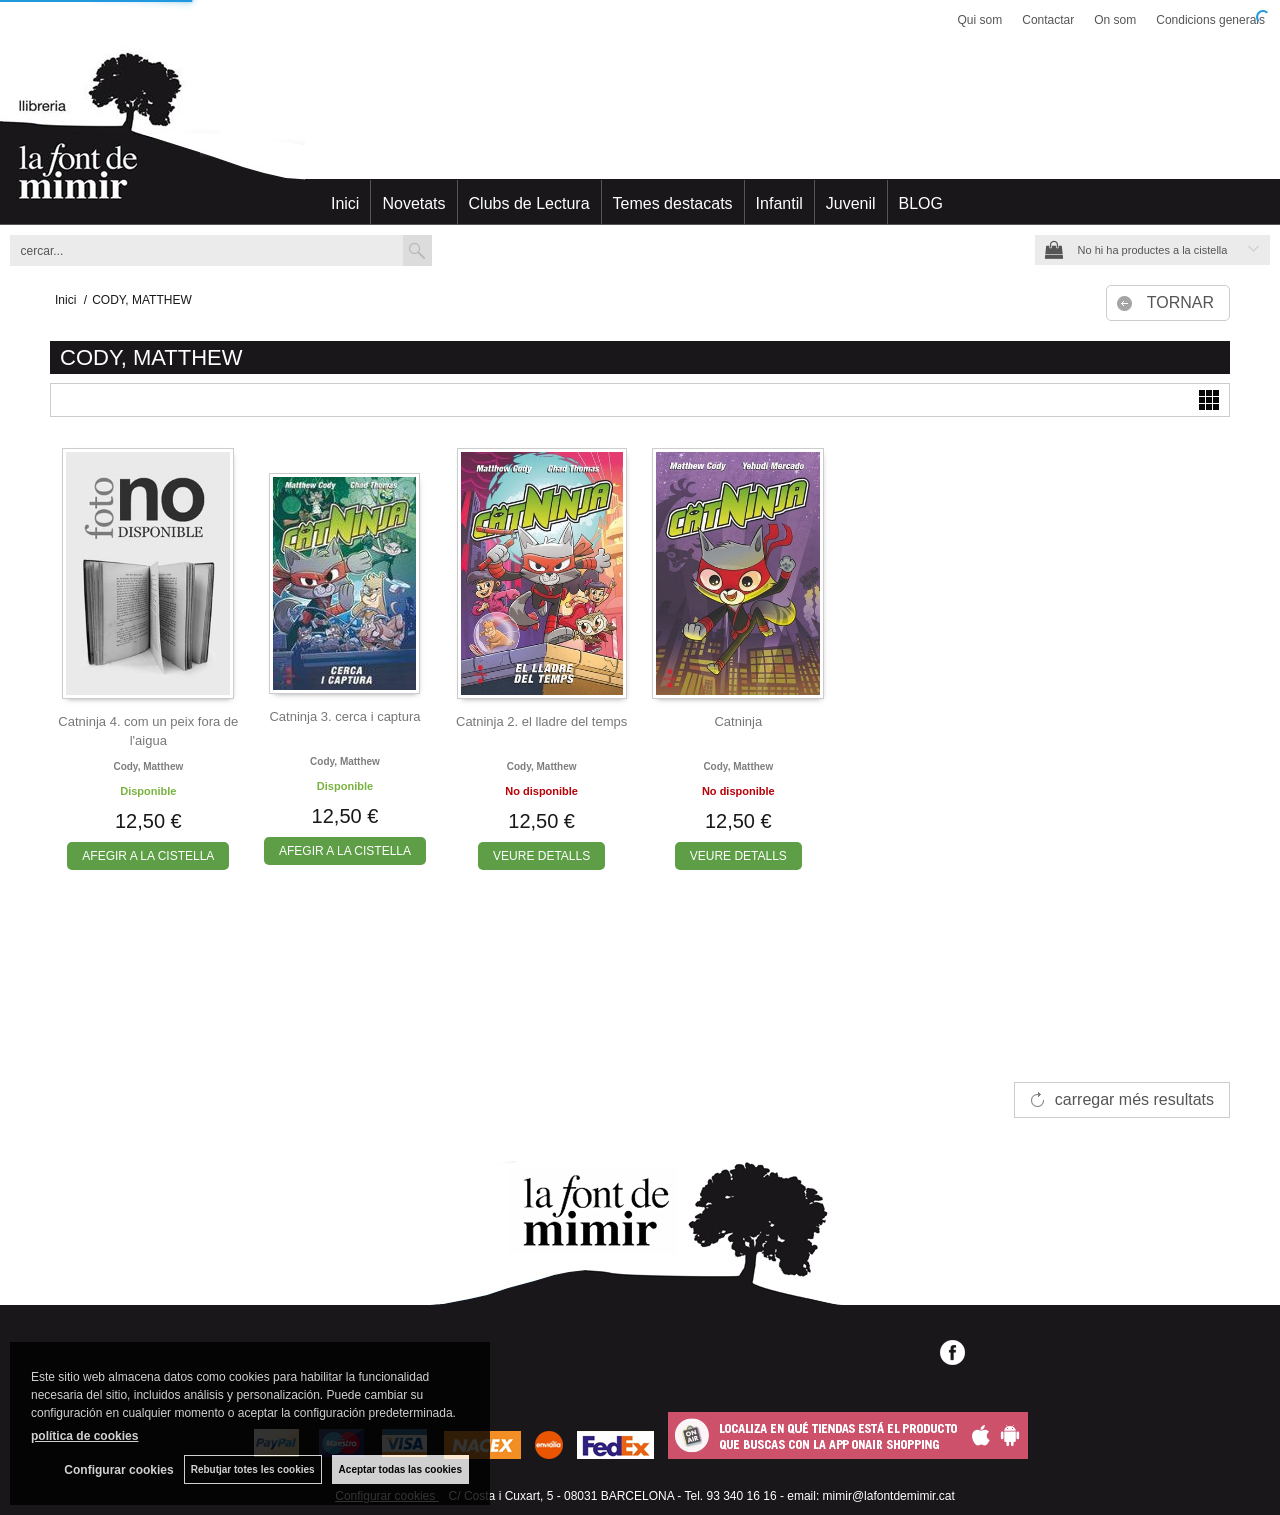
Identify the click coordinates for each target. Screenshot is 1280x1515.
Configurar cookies (118, 1470)
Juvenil (851, 203)
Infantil (779, 203)
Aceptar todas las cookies (400, 1469)
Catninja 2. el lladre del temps (541, 721)
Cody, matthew (148, 766)
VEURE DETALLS (541, 856)
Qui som (980, 20)
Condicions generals (1210, 20)
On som (1115, 20)
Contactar (1048, 20)
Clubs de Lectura (529, 203)
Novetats (413, 203)
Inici (345, 203)
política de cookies (84, 1436)
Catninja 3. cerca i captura (344, 716)
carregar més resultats (1134, 1099)
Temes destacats (673, 203)
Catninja (738, 721)
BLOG (921, 203)
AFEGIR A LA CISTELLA (148, 856)
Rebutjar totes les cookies (253, 1469)
